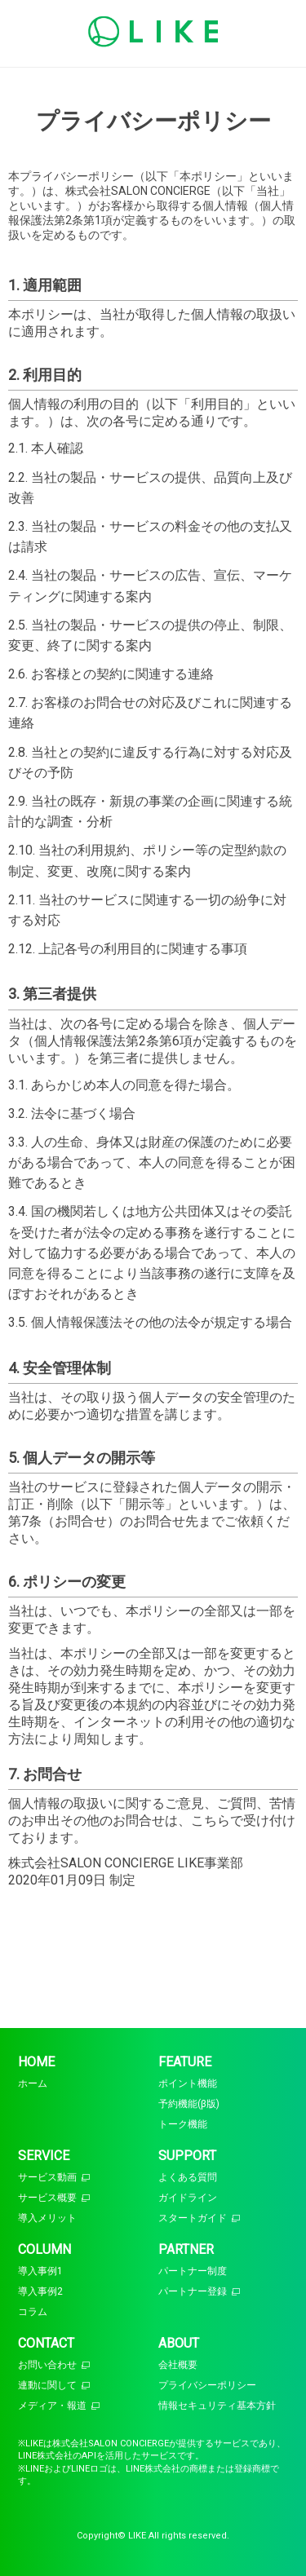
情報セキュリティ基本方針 (217, 2405)
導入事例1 (40, 2271)
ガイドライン (187, 2197)
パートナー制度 (192, 2271)
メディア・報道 (52, 2405)
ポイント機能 (187, 2083)
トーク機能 (182, 2124)
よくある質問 (187, 2177)
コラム (32, 2312)
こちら (210, 1820)
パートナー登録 (192, 2291)
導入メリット (47, 2218)
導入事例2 (40, 2291)
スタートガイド (192, 2218)
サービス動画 (47, 2177)
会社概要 (177, 2365)
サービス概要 (47, 2197)
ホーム (32, 2083)
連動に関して (47, 2385)
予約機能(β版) (189, 2104)
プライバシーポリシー (207, 2385)
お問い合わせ (47, 2365)
